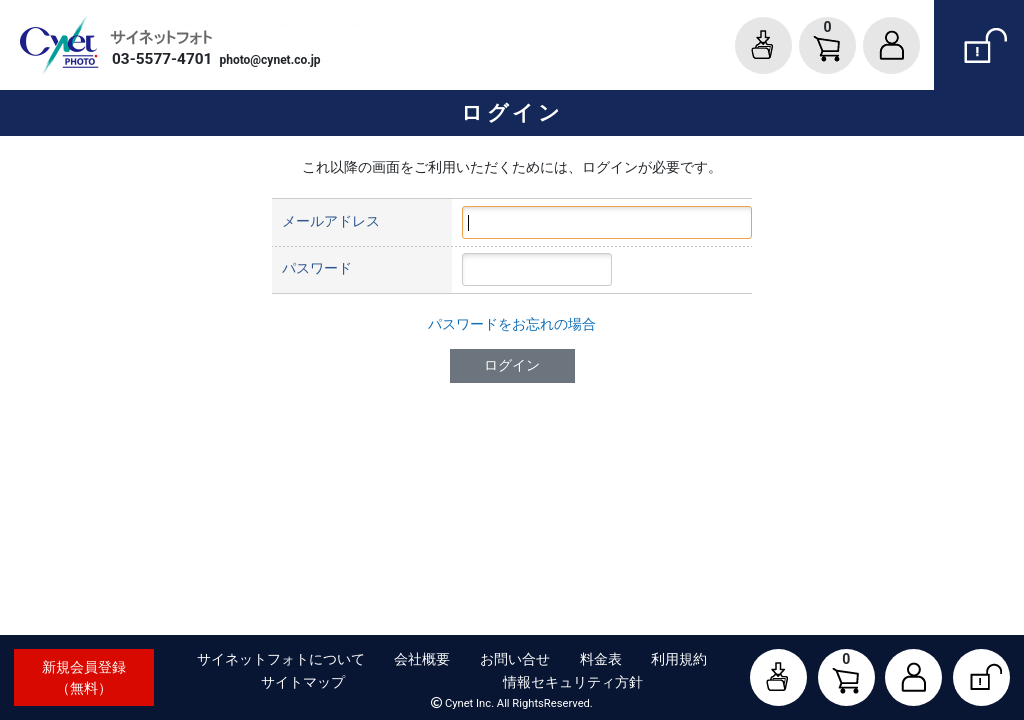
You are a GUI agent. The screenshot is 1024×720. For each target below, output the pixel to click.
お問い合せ (515, 659)
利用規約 (679, 659)
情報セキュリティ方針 (573, 682)
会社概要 (422, 659)
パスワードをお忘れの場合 (512, 324)
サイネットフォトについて (281, 659)
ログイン (512, 365)
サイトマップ (303, 682)
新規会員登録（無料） (84, 677)
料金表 (601, 659)
